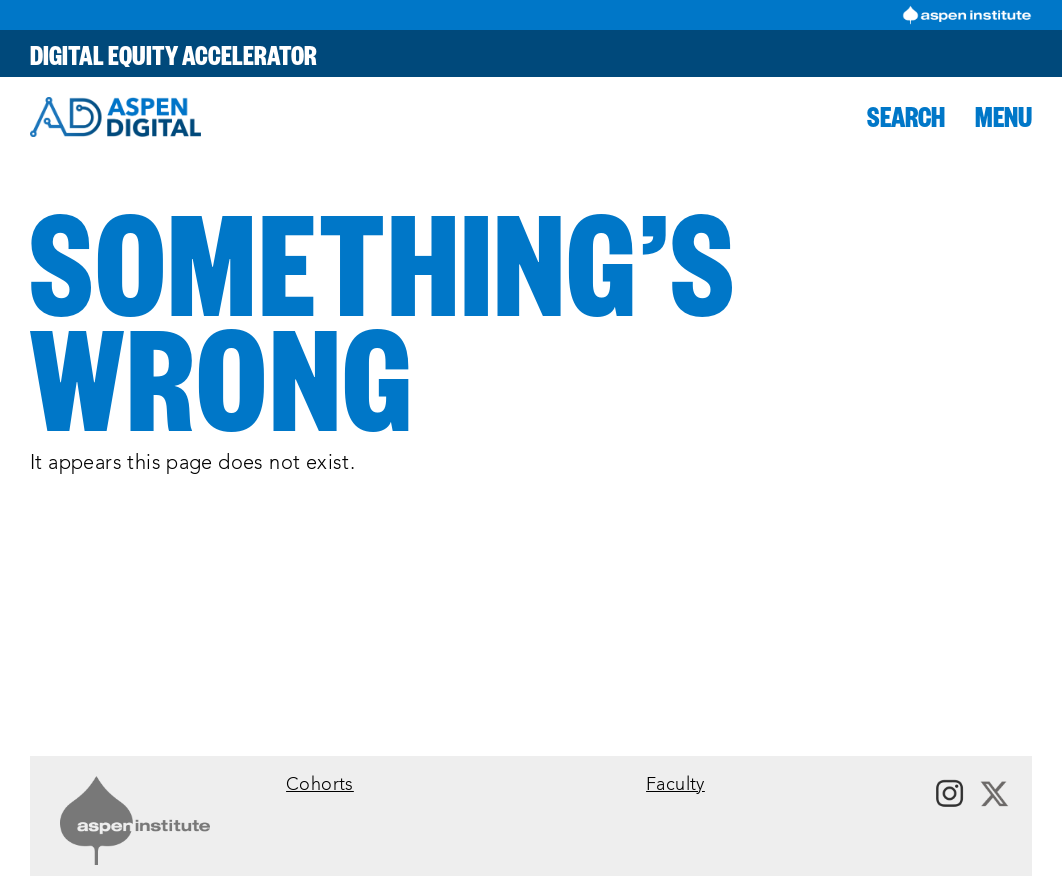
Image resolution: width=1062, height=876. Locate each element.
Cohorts (320, 785)
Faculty (675, 785)
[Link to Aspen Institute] (135, 821)
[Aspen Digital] (115, 117)
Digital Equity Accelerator (173, 53)
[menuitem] (456, 785)
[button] (906, 116)
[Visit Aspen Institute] (967, 15)
